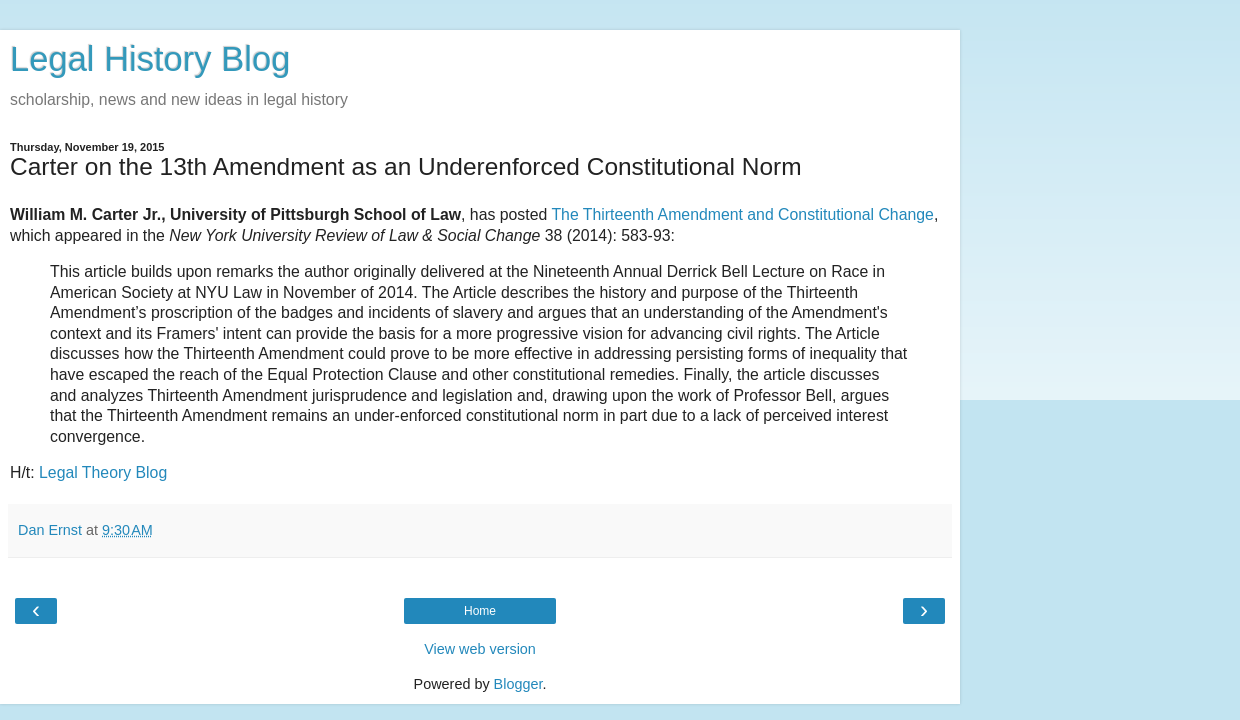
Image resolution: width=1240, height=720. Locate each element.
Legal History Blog (150, 59)
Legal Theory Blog (103, 472)
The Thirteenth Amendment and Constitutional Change (742, 214)
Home (480, 611)
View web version (480, 649)
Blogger (518, 684)
